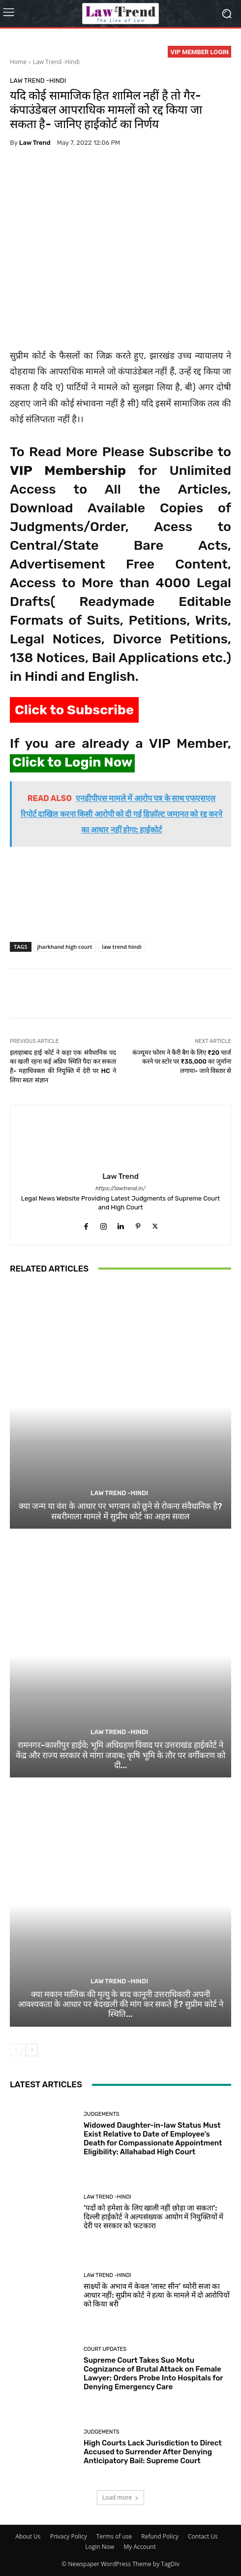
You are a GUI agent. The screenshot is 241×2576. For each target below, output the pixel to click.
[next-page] (32, 2049)
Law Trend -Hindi (56, 62)
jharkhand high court (64, 946)
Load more (120, 2497)
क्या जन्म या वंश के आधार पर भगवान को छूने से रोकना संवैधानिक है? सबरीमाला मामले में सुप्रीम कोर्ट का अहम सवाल (120, 1511)
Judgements (102, 2114)
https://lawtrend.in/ (120, 1188)
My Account (139, 2547)
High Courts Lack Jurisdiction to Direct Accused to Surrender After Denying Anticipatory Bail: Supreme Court (153, 2452)
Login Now (99, 2547)
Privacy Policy (68, 2536)
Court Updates (105, 2349)
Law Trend (35, 142)
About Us (27, 2536)
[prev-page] (16, 2049)
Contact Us (203, 2536)
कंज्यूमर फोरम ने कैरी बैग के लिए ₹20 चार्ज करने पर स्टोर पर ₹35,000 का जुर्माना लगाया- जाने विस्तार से (181, 1061)
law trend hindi (121, 946)
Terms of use (114, 2536)
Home (18, 62)
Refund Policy (160, 2536)
